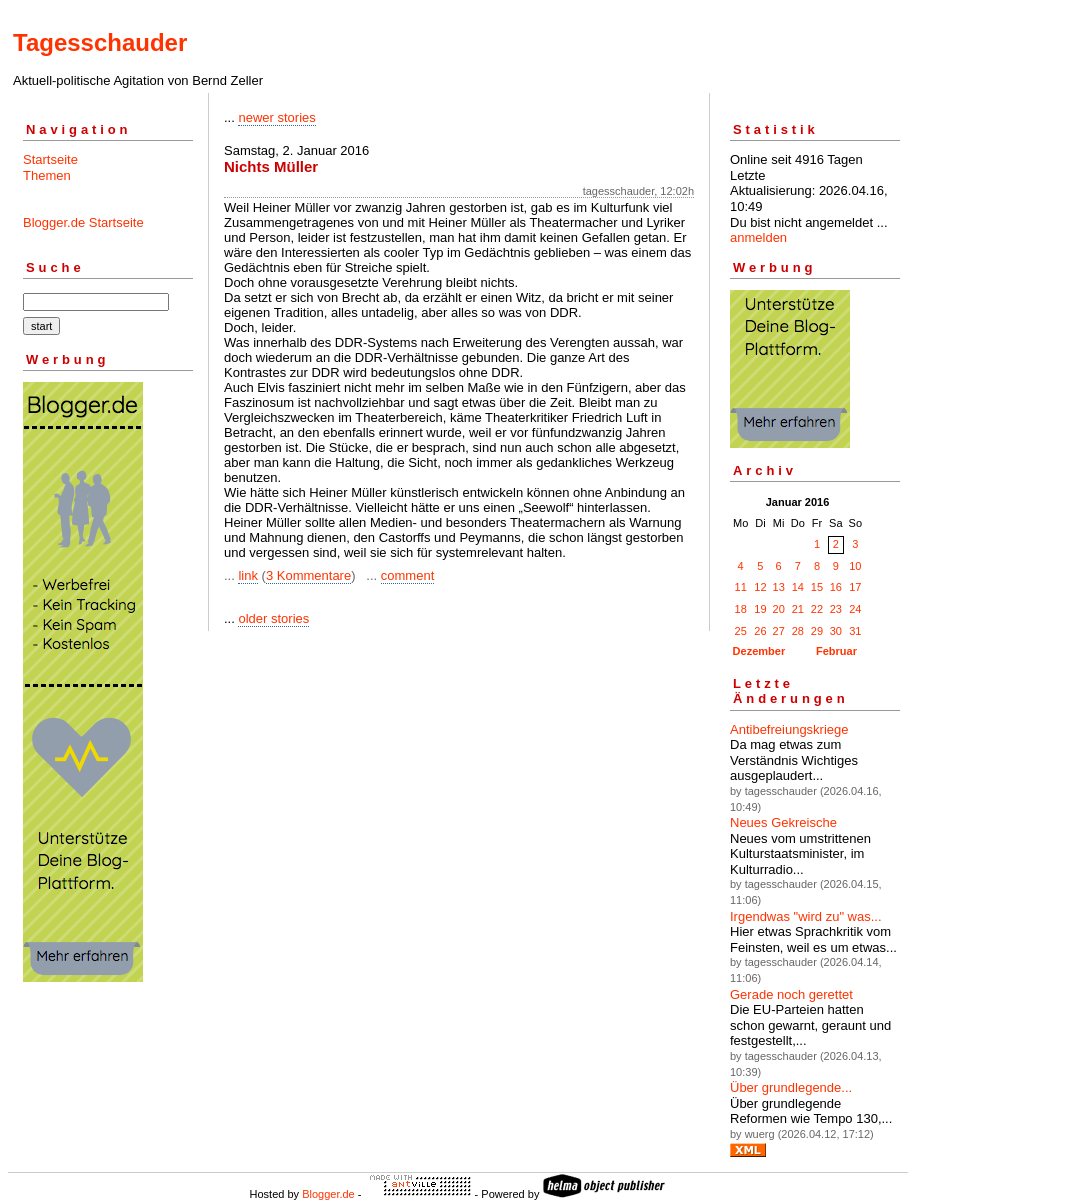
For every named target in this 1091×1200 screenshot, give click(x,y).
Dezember (759, 651)
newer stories (276, 117)
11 (741, 587)
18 (741, 609)
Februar (836, 651)
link (248, 575)
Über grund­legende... (791, 1087)
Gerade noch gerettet (791, 994)
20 (779, 609)
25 (741, 631)
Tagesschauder (100, 42)
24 (855, 609)
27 (779, 631)
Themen (47, 175)
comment (407, 575)
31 (855, 631)
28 (798, 631)
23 (836, 609)
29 (817, 631)
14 (798, 587)
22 (817, 609)
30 (836, 631)
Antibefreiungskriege (789, 729)
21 (798, 609)
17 (855, 587)
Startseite (50, 159)
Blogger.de (328, 1194)
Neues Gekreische (783, 822)
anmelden (758, 237)
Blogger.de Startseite (83, 222)
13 (779, 587)
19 (760, 609)
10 (855, 566)
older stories (273, 618)
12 (760, 587)
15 (817, 587)
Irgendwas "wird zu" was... (806, 916)
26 (760, 631)
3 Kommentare (308, 575)
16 (836, 587)
